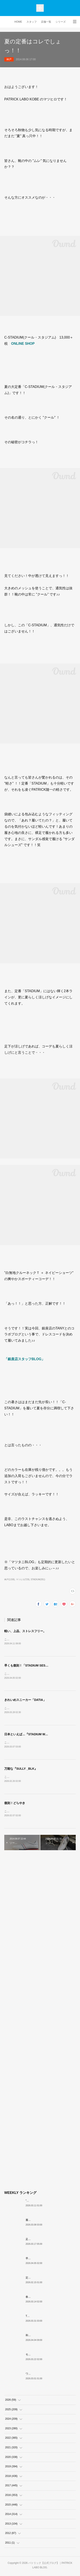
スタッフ (31, 21)
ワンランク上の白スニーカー (42, 2375)
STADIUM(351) (38, 1579)
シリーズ (60, 21)
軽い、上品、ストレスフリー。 (25, 1631)
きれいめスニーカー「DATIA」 (25, 1700)
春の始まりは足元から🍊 (40, 2298)
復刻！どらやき (14, 1804)
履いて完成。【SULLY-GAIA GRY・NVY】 (50, 2221)
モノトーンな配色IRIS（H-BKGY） (46, 2356)
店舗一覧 (46, 21)
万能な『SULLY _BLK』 (20, 1770)
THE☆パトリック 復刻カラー (43, 2317)
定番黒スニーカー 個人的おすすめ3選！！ (50, 2279)
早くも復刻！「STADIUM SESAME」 (29, 1666)
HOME (18, 21)
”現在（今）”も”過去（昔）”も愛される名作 (50, 2202)
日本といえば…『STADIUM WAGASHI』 (32, 1735)
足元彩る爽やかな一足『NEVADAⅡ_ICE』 (50, 2240)
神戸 (9, 59)
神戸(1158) (9, 1579)
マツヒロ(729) (22, 1579)
